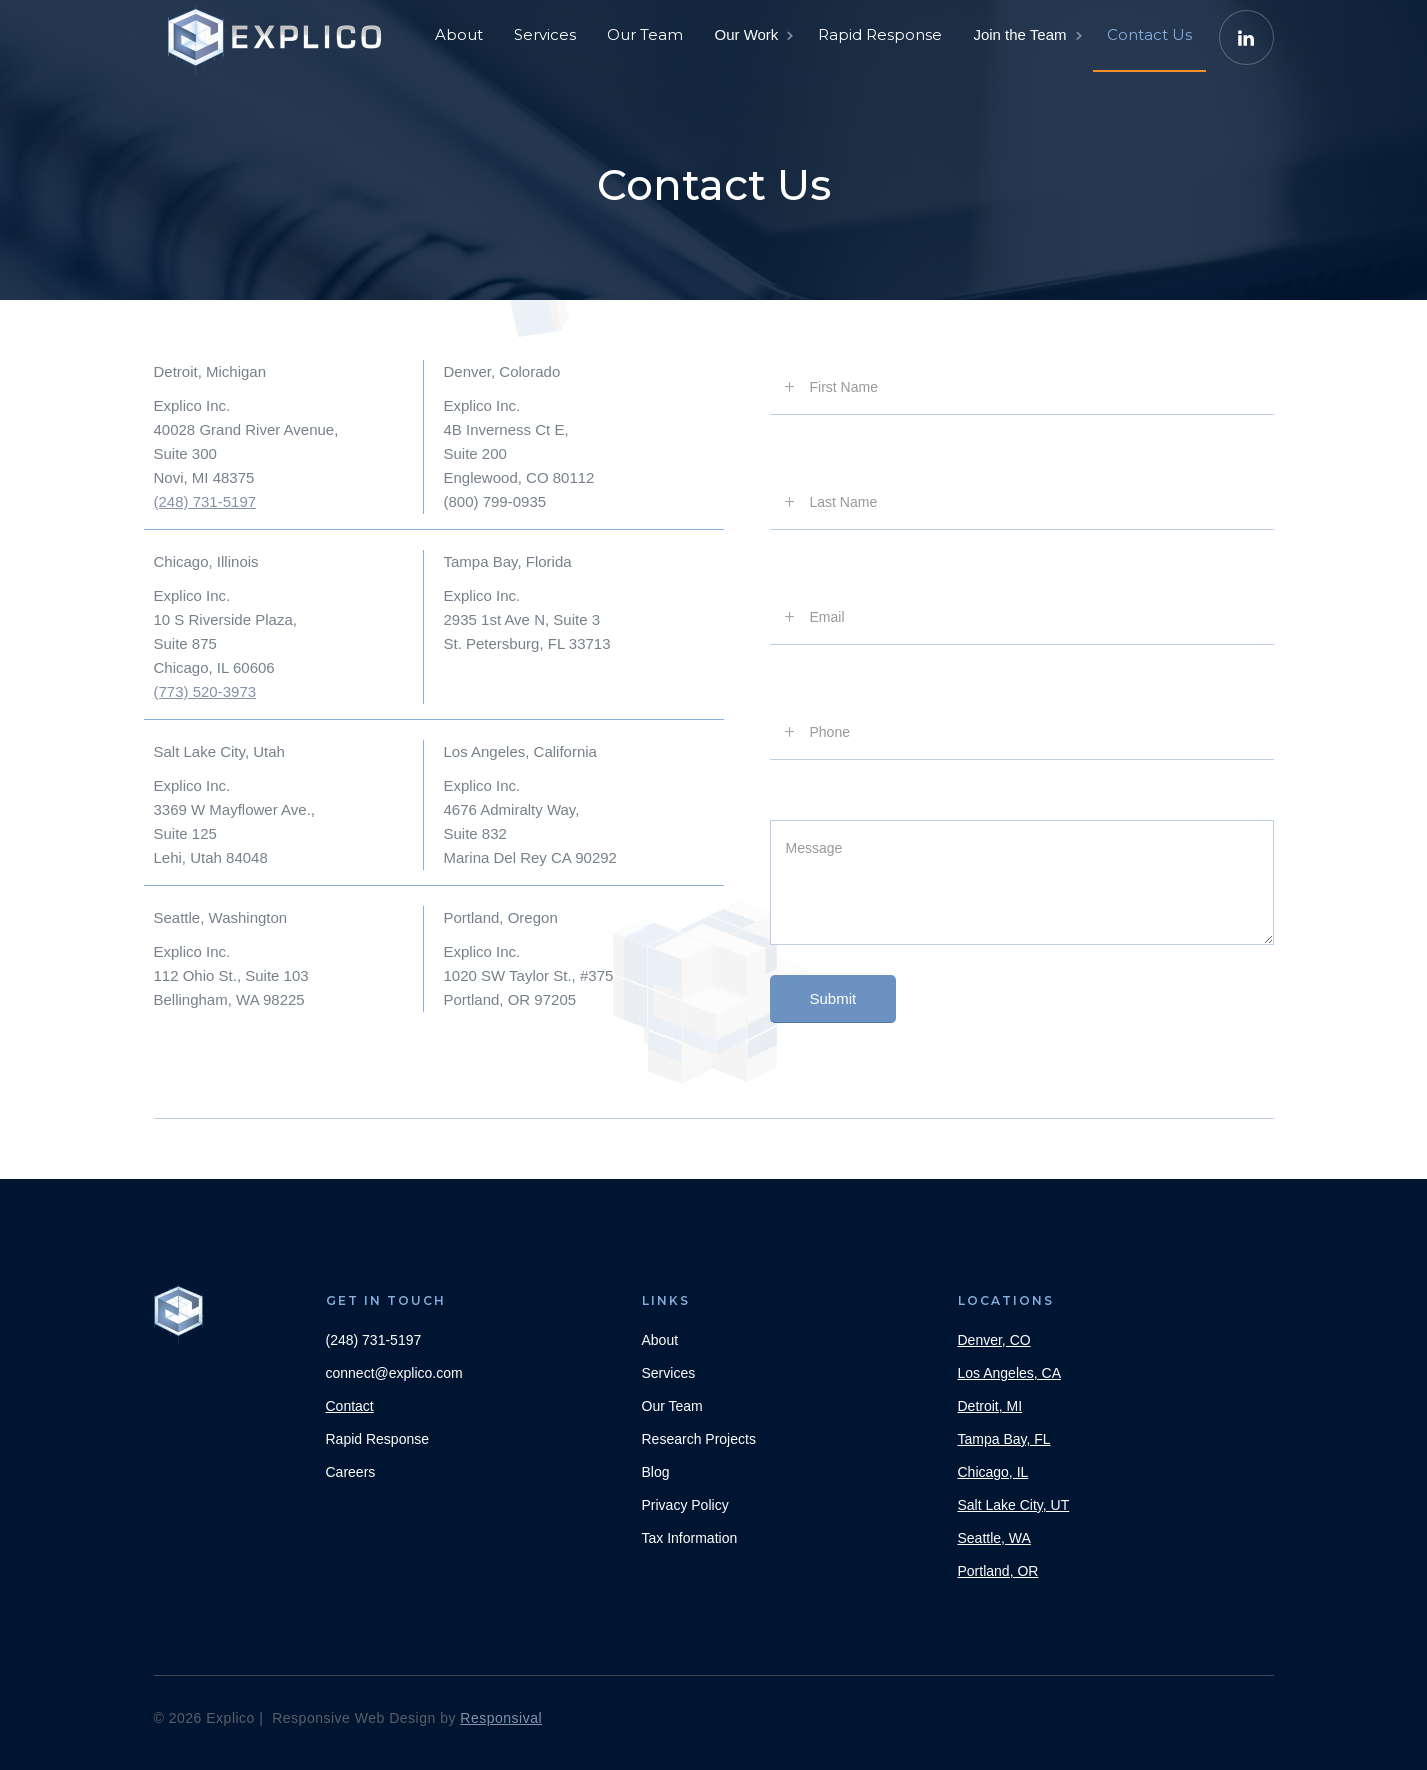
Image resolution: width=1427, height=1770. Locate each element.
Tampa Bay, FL (1004, 1439)
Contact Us (1149, 34)
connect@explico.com (394, 1373)
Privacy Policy (685, 1505)
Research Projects (699, 1439)
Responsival (501, 1718)
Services (545, 34)
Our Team (645, 34)
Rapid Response (880, 34)
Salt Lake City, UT (1014, 1505)
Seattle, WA (994, 1538)
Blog (656, 1472)
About (459, 34)
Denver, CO (994, 1340)
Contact (350, 1406)
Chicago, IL (993, 1472)
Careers (351, 1472)
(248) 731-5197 (205, 501)
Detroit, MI (990, 1406)
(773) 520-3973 (205, 691)
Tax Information (690, 1538)
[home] (279, 30)
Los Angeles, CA (1010, 1373)
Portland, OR (998, 1571)
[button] (752, 35)
